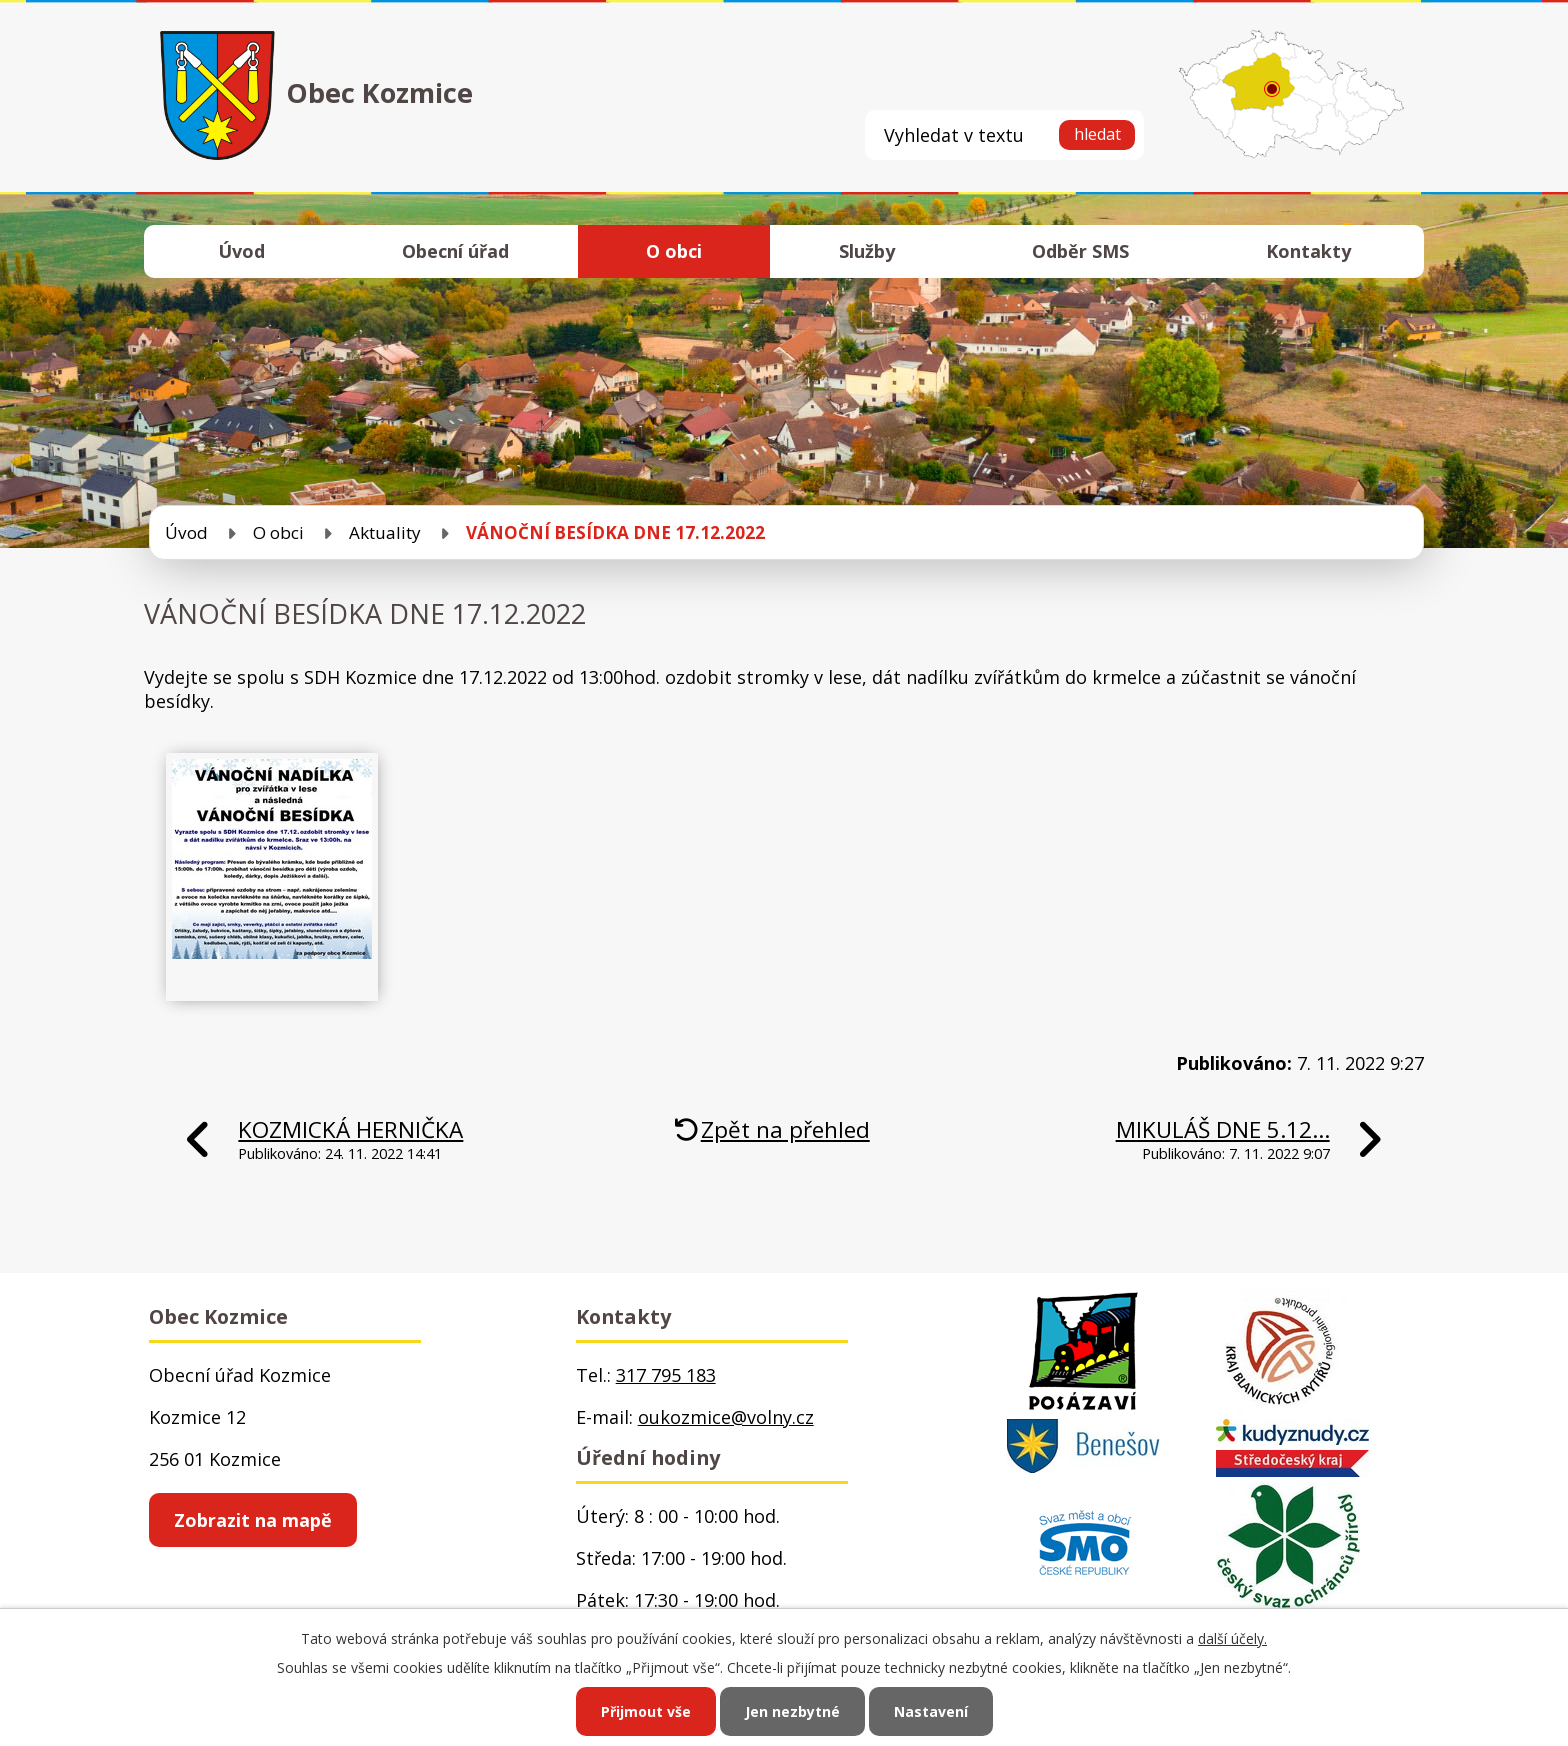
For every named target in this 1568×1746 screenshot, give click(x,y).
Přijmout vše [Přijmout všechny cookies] (646, 1711)
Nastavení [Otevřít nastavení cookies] (931, 1711)
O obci (674, 251)
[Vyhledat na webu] (1004, 134)
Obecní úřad (455, 251)
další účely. (1232, 1638)
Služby (867, 251)
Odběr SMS (1080, 251)
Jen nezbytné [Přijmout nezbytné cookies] (792, 1711)
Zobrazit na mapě (253, 1520)
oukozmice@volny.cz (726, 1417)
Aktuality (385, 532)
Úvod (241, 251)
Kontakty (1308, 251)
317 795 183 (666, 1375)
